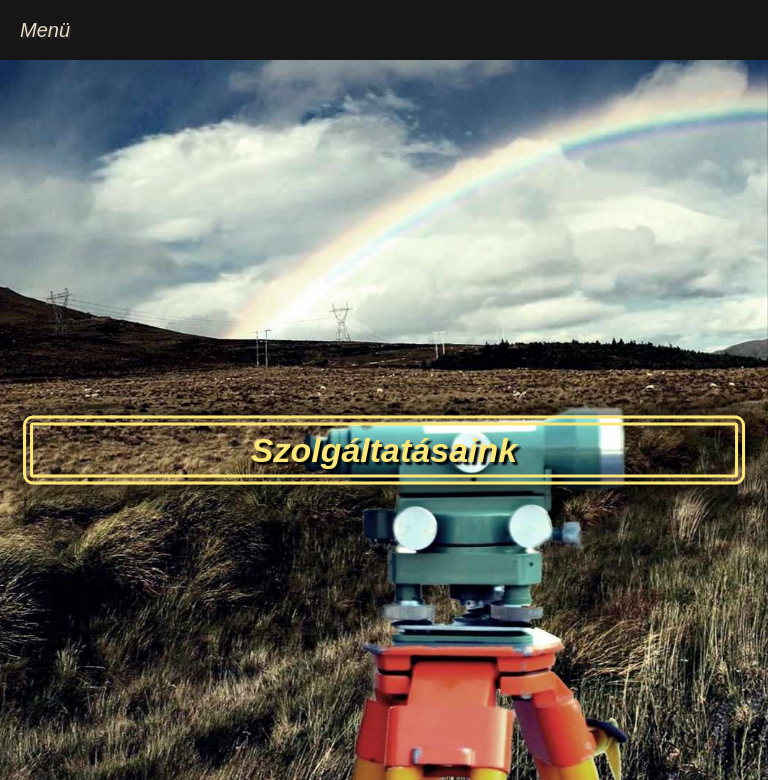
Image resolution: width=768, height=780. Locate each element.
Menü (45, 30)
